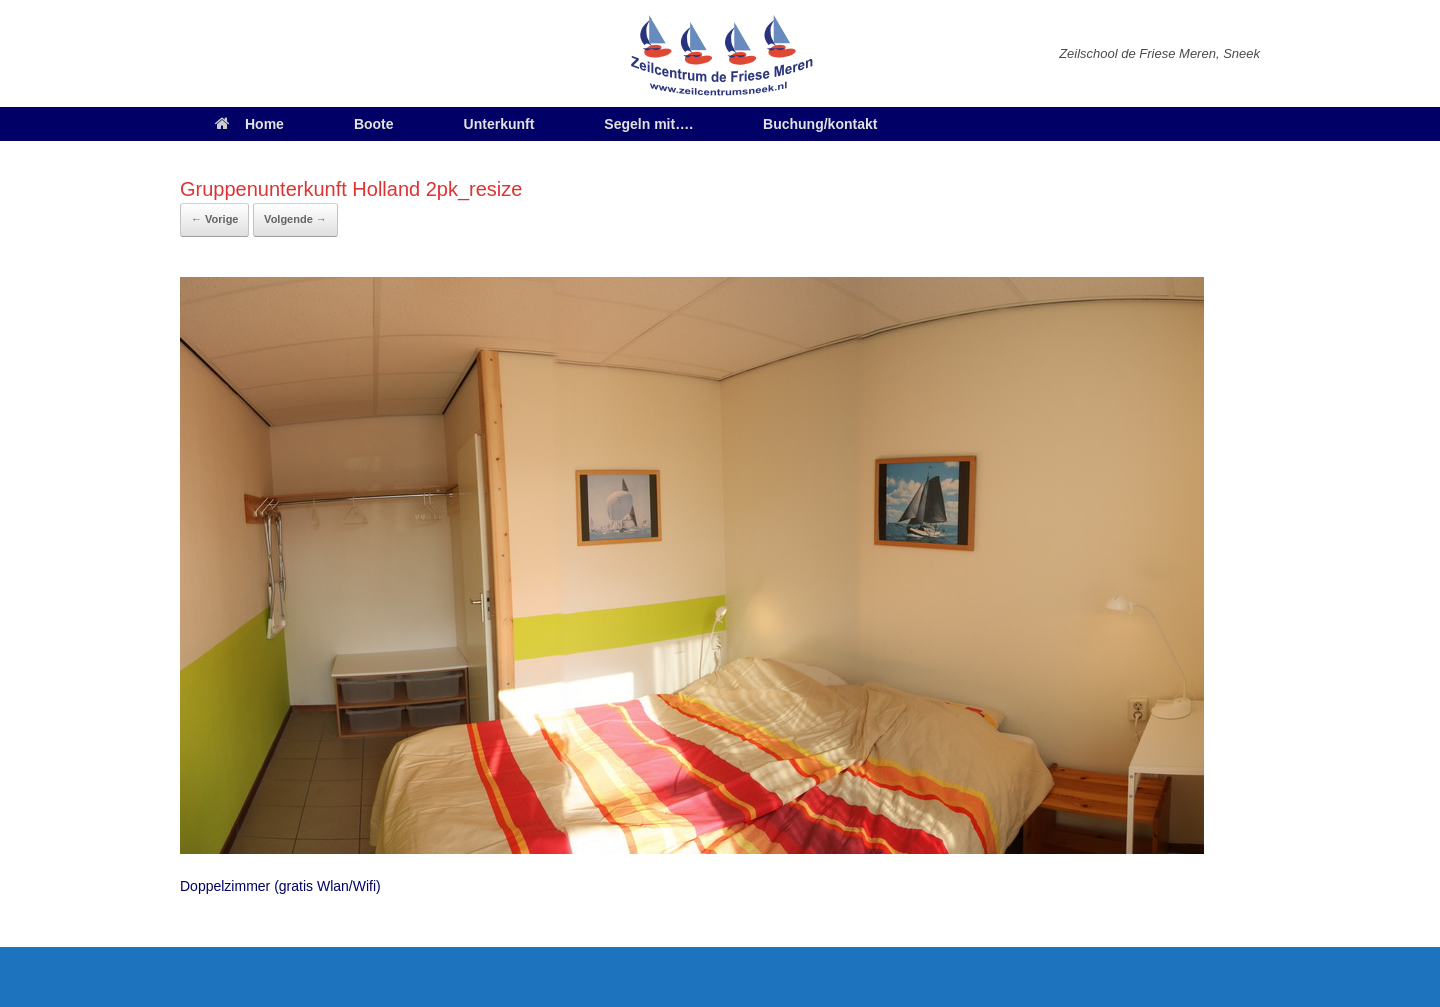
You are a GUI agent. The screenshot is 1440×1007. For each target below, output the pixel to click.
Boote (374, 124)
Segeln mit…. (648, 124)
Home (249, 124)
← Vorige (214, 219)
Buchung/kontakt (820, 124)
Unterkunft (499, 124)
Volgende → (295, 219)
